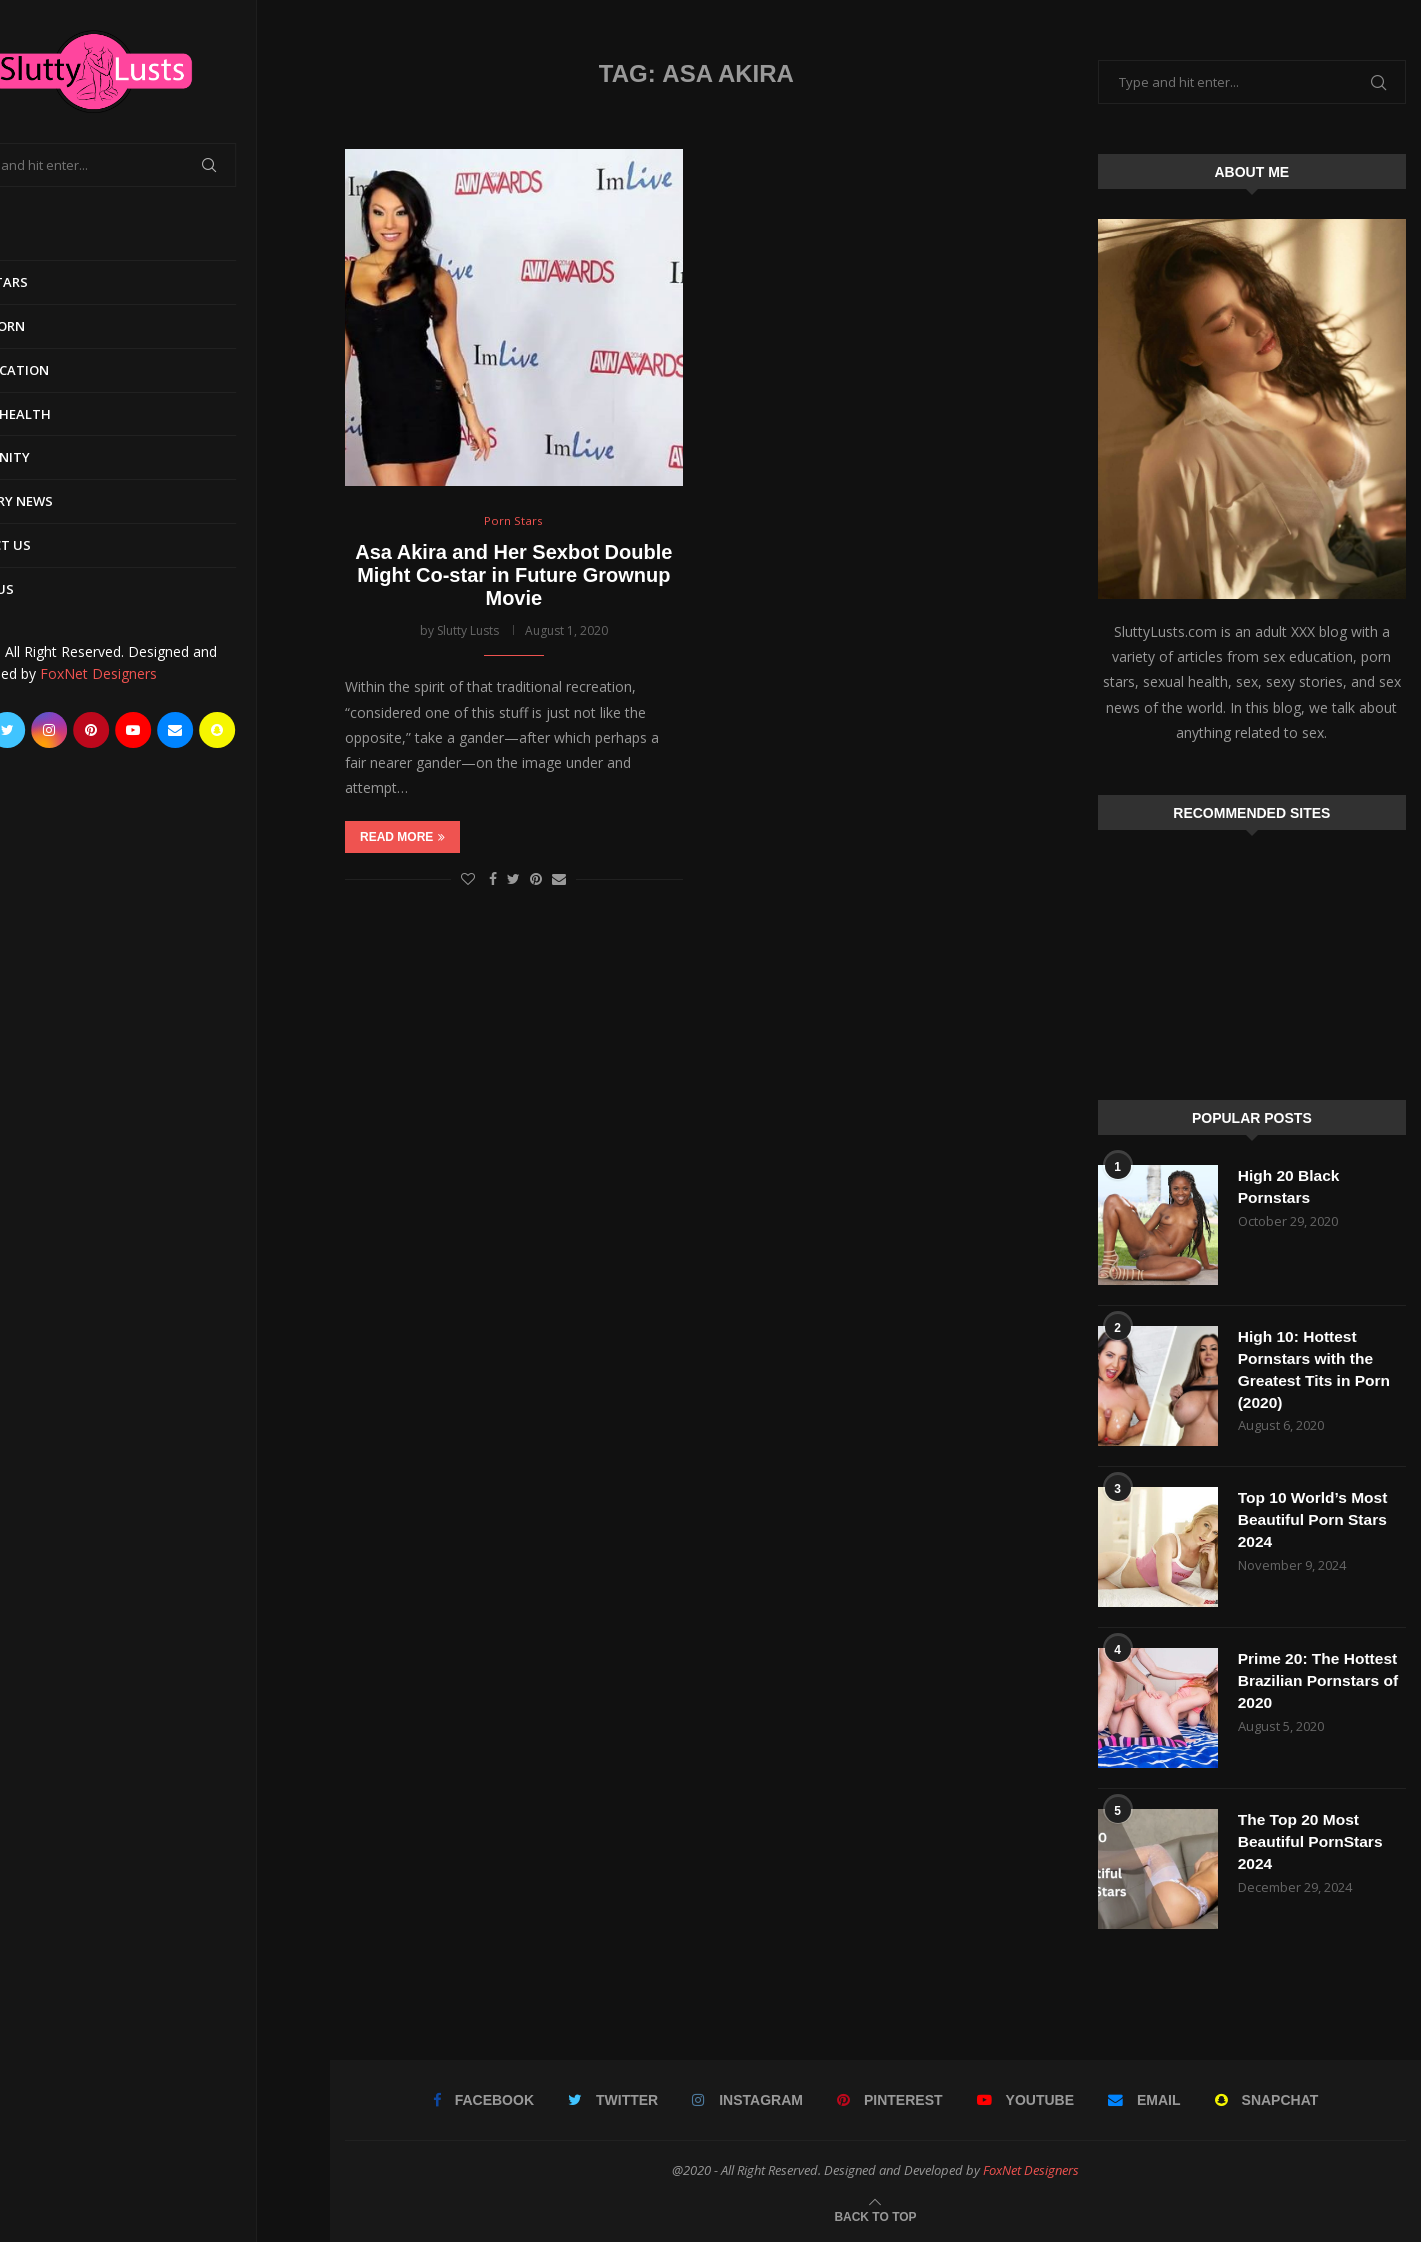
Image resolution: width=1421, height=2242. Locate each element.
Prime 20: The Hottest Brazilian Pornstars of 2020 (1320, 1681)
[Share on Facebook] (493, 879)
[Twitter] (80, 730)
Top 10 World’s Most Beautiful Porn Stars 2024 (1315, 1520)
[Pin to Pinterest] (536, 879)
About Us (53, 589)
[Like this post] (468, 879)
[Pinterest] (164, 730)
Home (39, 238)
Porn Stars (60, 282)
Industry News (73, 501)
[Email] (248, 730)
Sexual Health (72, 414)
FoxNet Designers (171, 673)
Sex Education (71, 370)
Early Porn (59, 326)
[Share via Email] (559, 879)
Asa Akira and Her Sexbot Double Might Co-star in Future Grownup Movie (513, 576)
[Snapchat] (290, 730)
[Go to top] (875, 2215)
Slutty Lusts (468, 631)
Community (61, 457)
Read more (402, 838)
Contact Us (62, 545)
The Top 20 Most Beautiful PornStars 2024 (1312, 1842)
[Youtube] (206, 730)
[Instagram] (122, 730)
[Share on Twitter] (513, 879)
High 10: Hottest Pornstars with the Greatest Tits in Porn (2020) (1316, 1370)
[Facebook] (38, 730)
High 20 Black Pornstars (1290, 1186)
